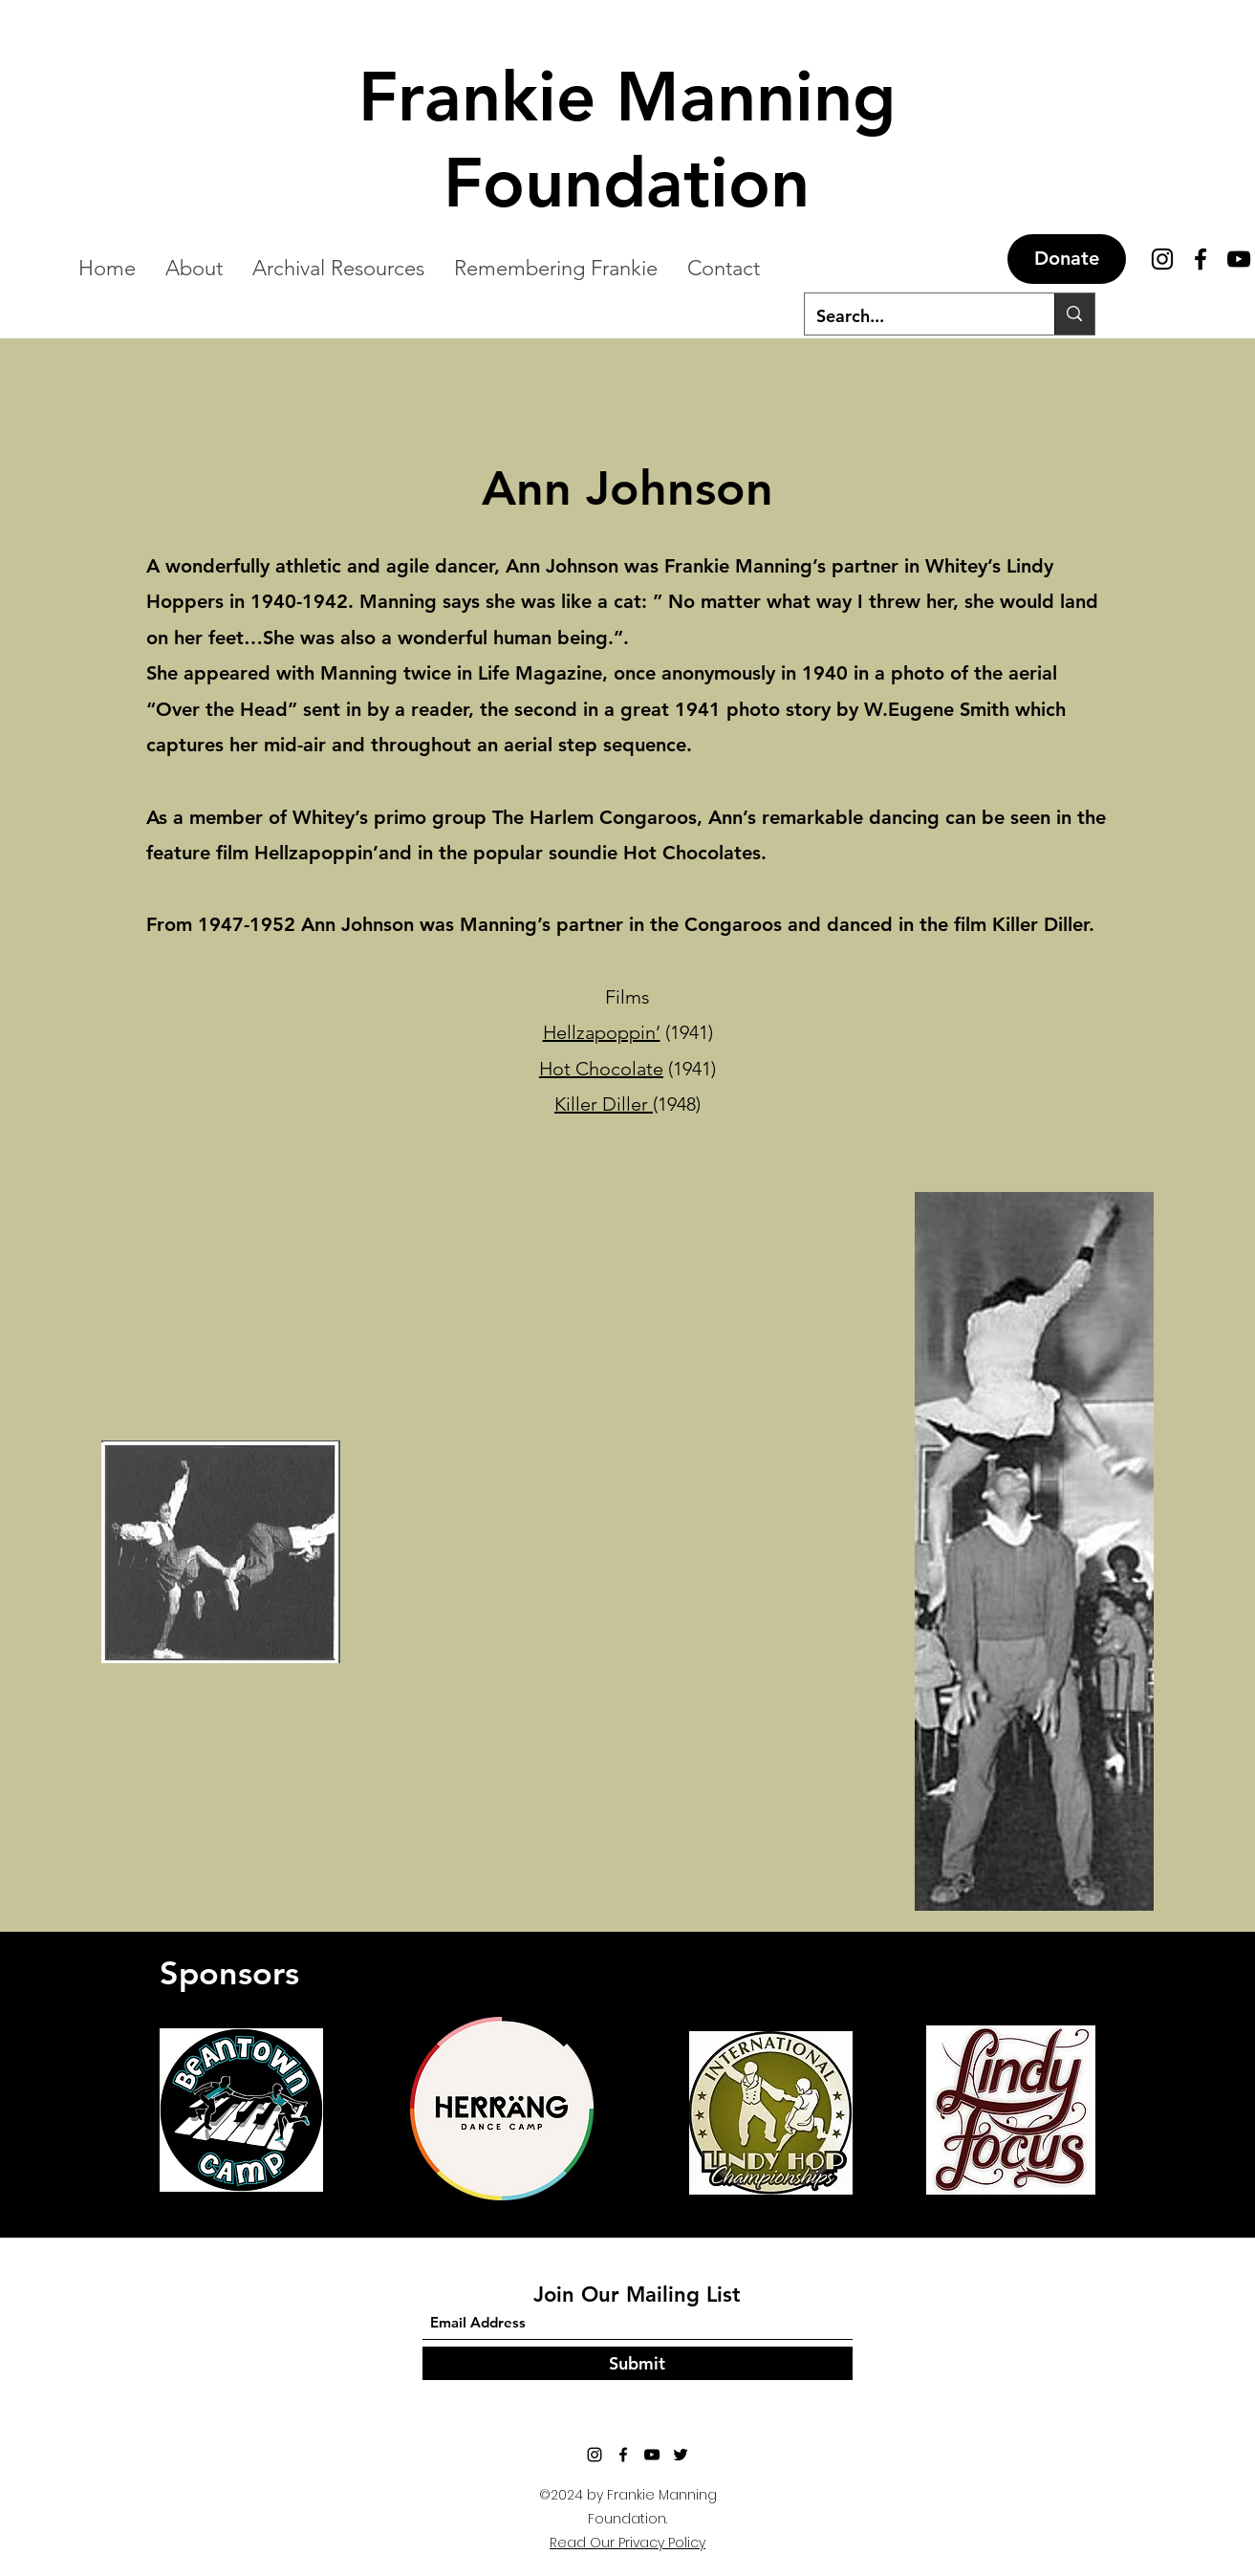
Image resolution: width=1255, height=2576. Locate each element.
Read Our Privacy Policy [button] (627, 2542)
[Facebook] (1200, 259)
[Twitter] (680, 2454)
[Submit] (637, 2363)
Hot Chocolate (601, 1068)
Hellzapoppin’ (601, 1032)
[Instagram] (594, 2454)
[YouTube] (1238, 259)
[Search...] (915, 316)
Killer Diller (603, 1104)
